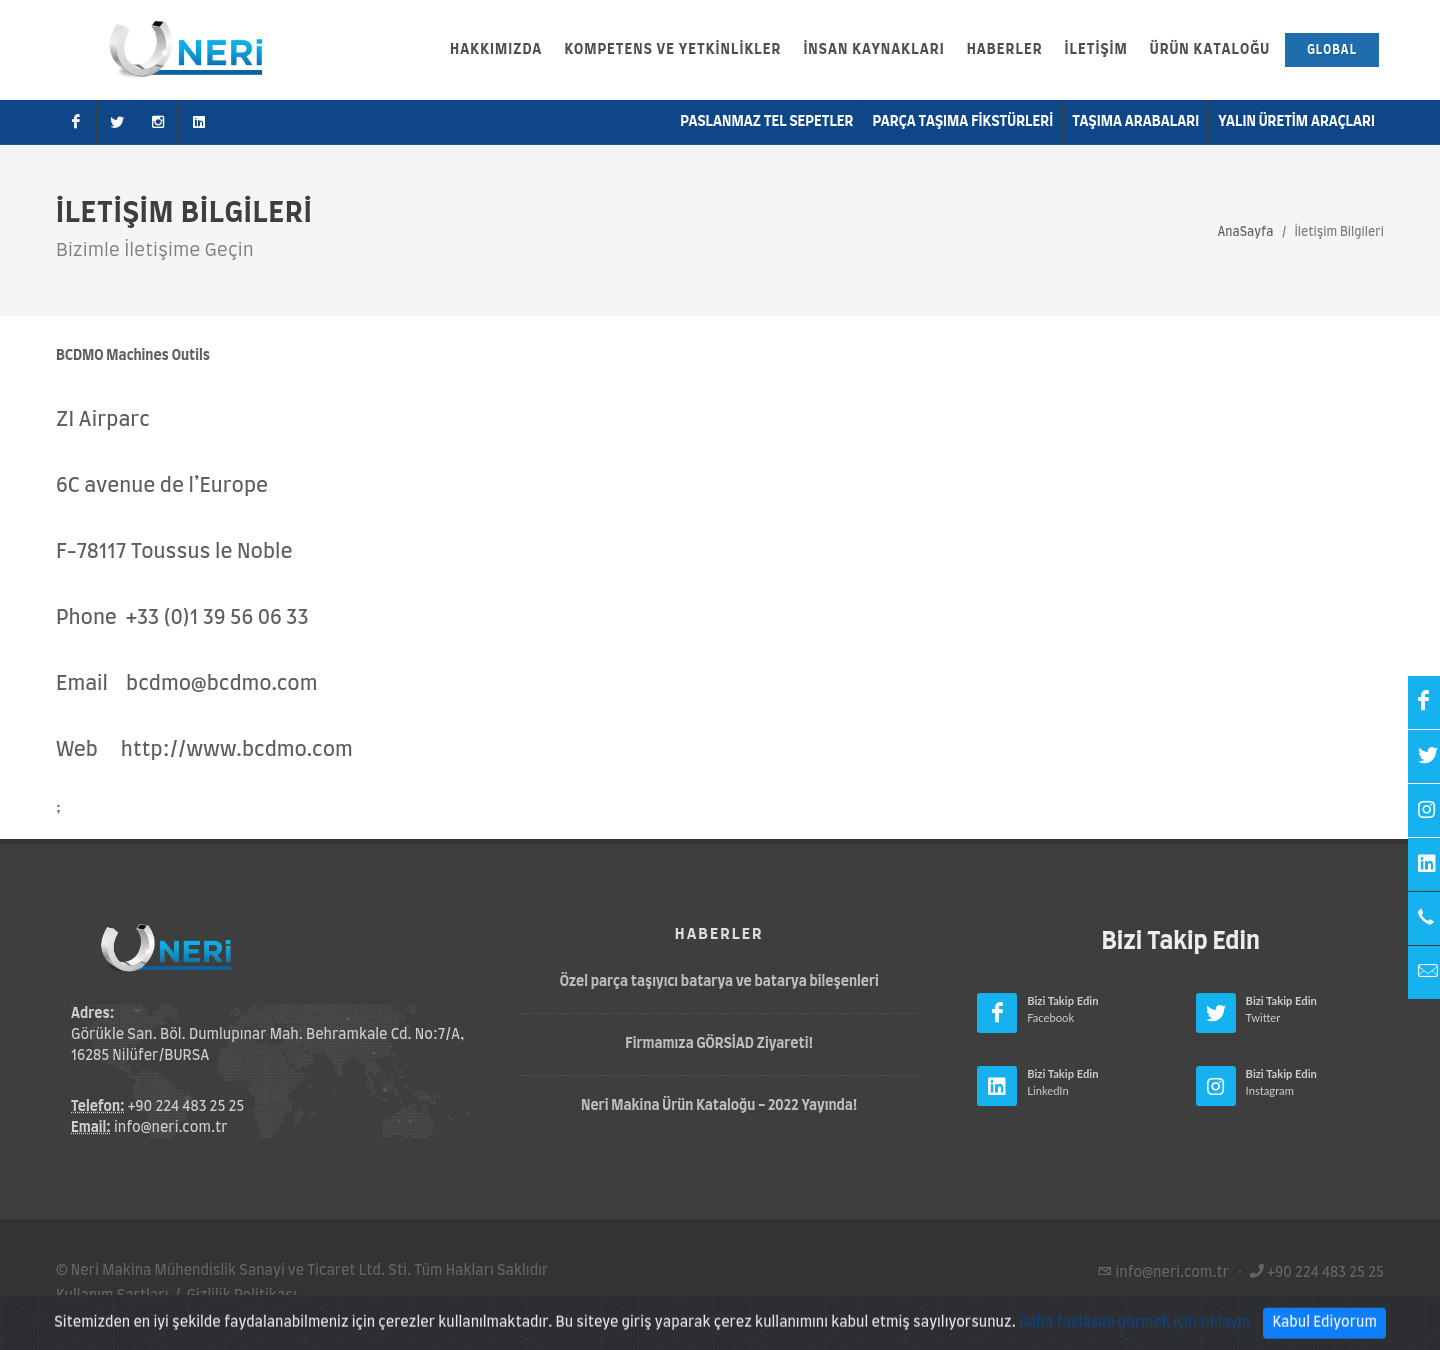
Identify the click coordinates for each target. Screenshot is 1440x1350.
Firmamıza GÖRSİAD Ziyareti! (719, 1044)
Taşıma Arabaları (1135, 122)
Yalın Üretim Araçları (1296, 122)
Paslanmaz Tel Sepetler (766, 122)
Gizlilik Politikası (242, 1296)
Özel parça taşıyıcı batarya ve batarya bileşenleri (719, 982)
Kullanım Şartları (112, 1296)
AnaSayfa (1245, 232)
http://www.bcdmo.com (237, 750)
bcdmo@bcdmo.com (221, 684)
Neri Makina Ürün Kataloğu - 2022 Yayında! (719, 1106)
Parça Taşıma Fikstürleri (963, 122)
